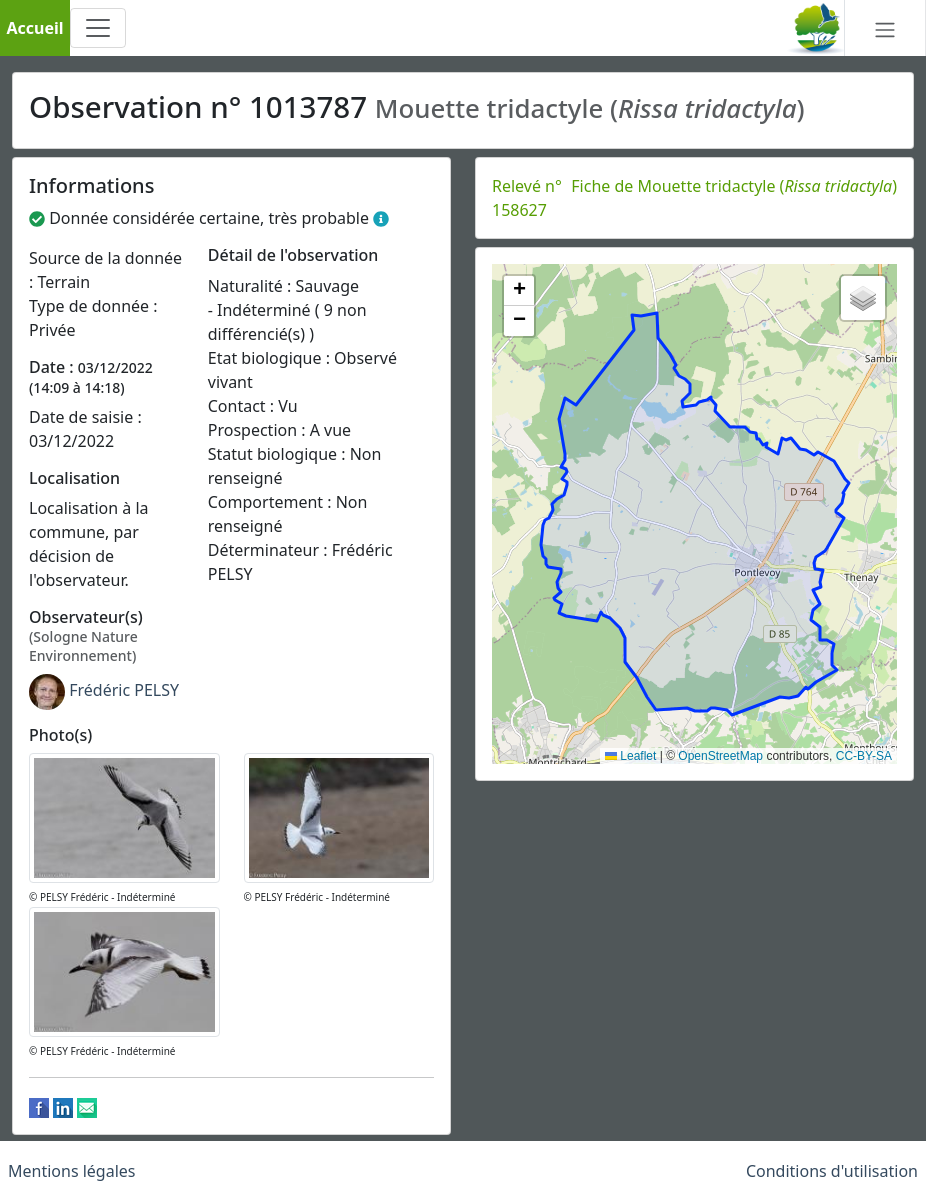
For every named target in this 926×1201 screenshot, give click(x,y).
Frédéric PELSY (124, 690)
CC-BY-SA (864, 756)
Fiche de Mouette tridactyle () (734, 186)
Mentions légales (72, 1171)
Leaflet (630, 756)
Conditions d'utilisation (832, 1171)
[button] (519, 291)
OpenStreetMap (720, 756)
